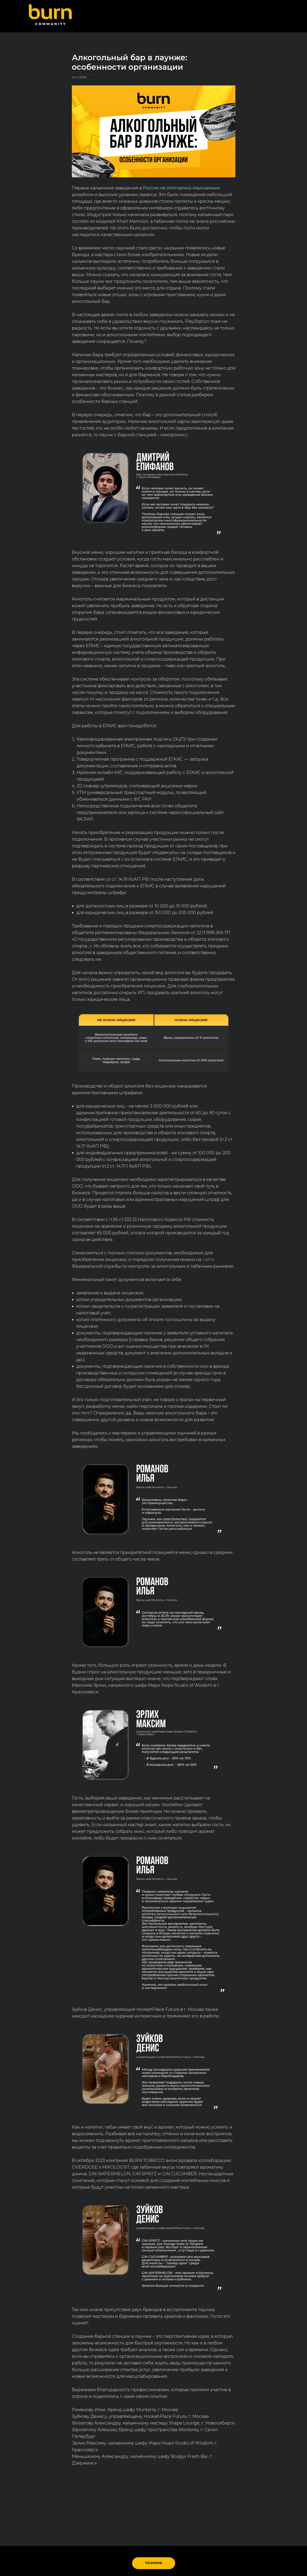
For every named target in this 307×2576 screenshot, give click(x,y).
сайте (208, 1259)
